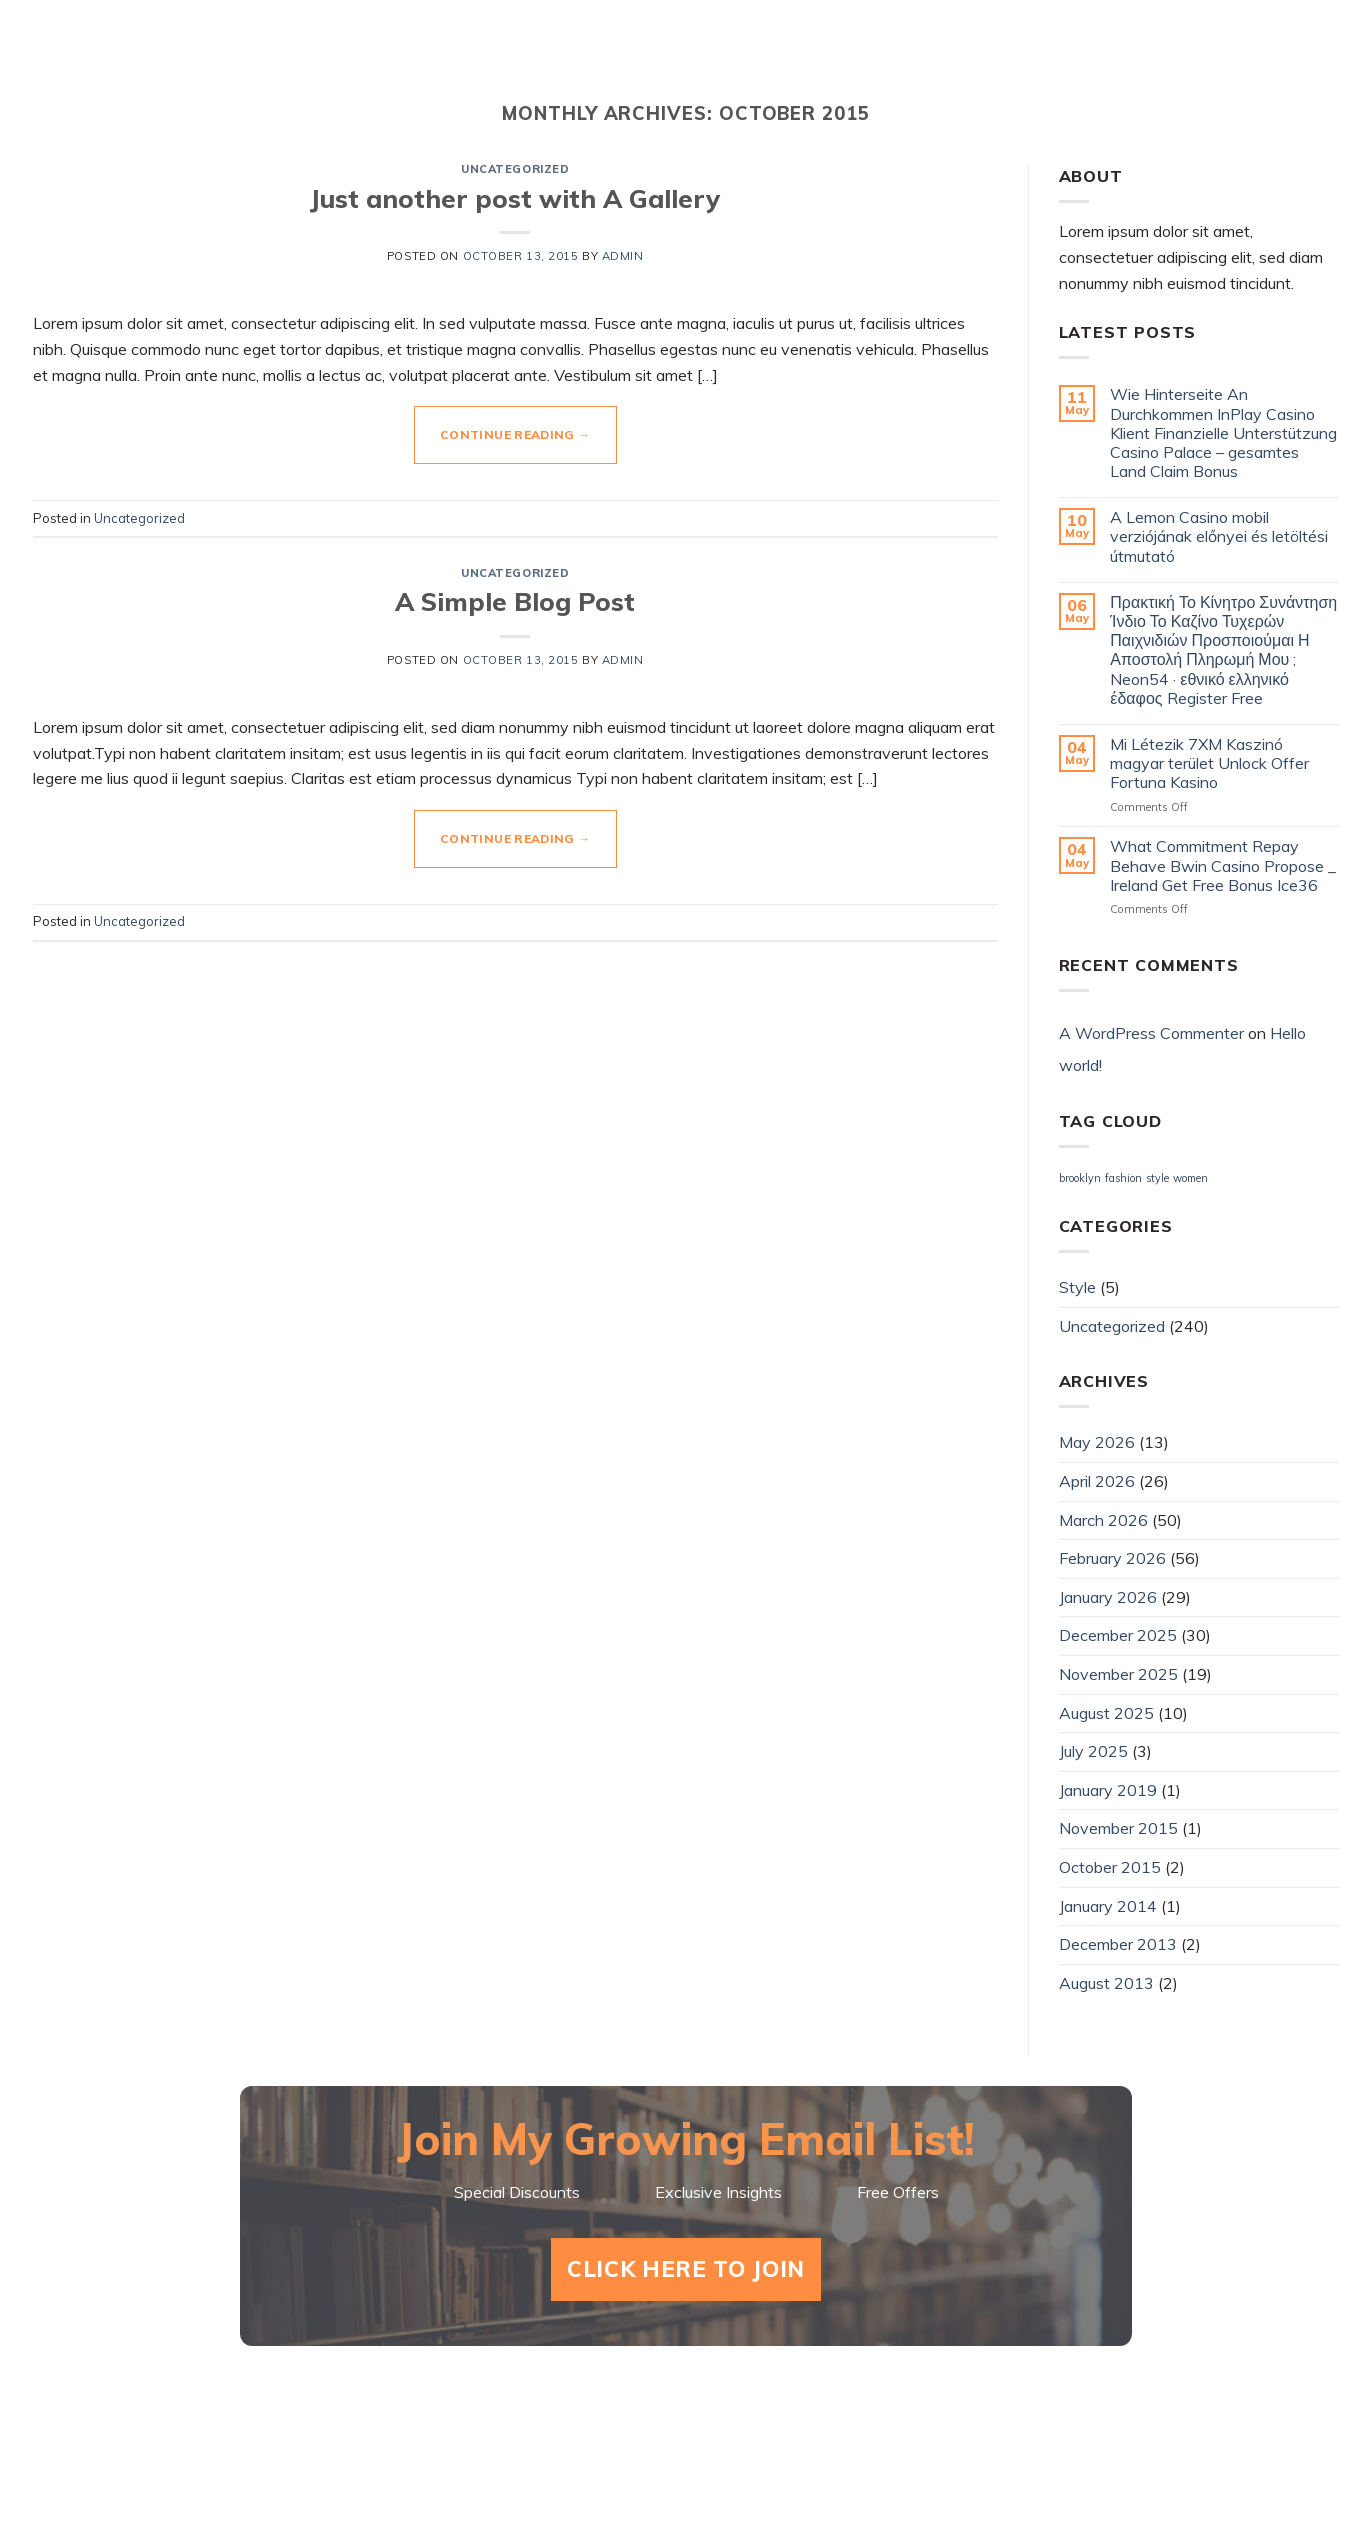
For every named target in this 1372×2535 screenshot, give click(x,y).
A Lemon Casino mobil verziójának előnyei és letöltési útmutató (1219, 536)
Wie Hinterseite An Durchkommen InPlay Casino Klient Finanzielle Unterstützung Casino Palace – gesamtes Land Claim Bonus (1223, 433)
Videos (825, 60)
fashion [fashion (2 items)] (1123, 1178)
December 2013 (1118, 1944)
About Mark (971, 60)
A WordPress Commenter (1151, 1033)
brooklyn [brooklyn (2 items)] (1080, 1178)
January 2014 (1108, 1906)
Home (605, 60)
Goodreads (1143, 60)
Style (1077, 1287)
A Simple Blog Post (515, 601)
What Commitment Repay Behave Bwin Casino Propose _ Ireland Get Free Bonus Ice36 (1223, 865)
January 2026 (1108, 1597)
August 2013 (1106, 1983)
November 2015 (1118, 1828)
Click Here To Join (686, 2269)
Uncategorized (515, 169)
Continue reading (515, 434)
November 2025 (1118, 1674)
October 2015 (1110, 1867)
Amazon (1291, 60)
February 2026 (1112, 1558)
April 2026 (1097, 1481)
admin (623, 256)
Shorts (712, 60)
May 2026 (1097, 1442)
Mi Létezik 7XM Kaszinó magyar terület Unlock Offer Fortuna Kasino (1209, 763)
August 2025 (1106, 1713)
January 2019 (1108, 1790)
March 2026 (1103, 1520)
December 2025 (1118, 1635)
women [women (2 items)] (1190, 1178)
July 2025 (1093, 1751)
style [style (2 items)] (1157, 1178)
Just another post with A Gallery (515, 198)
